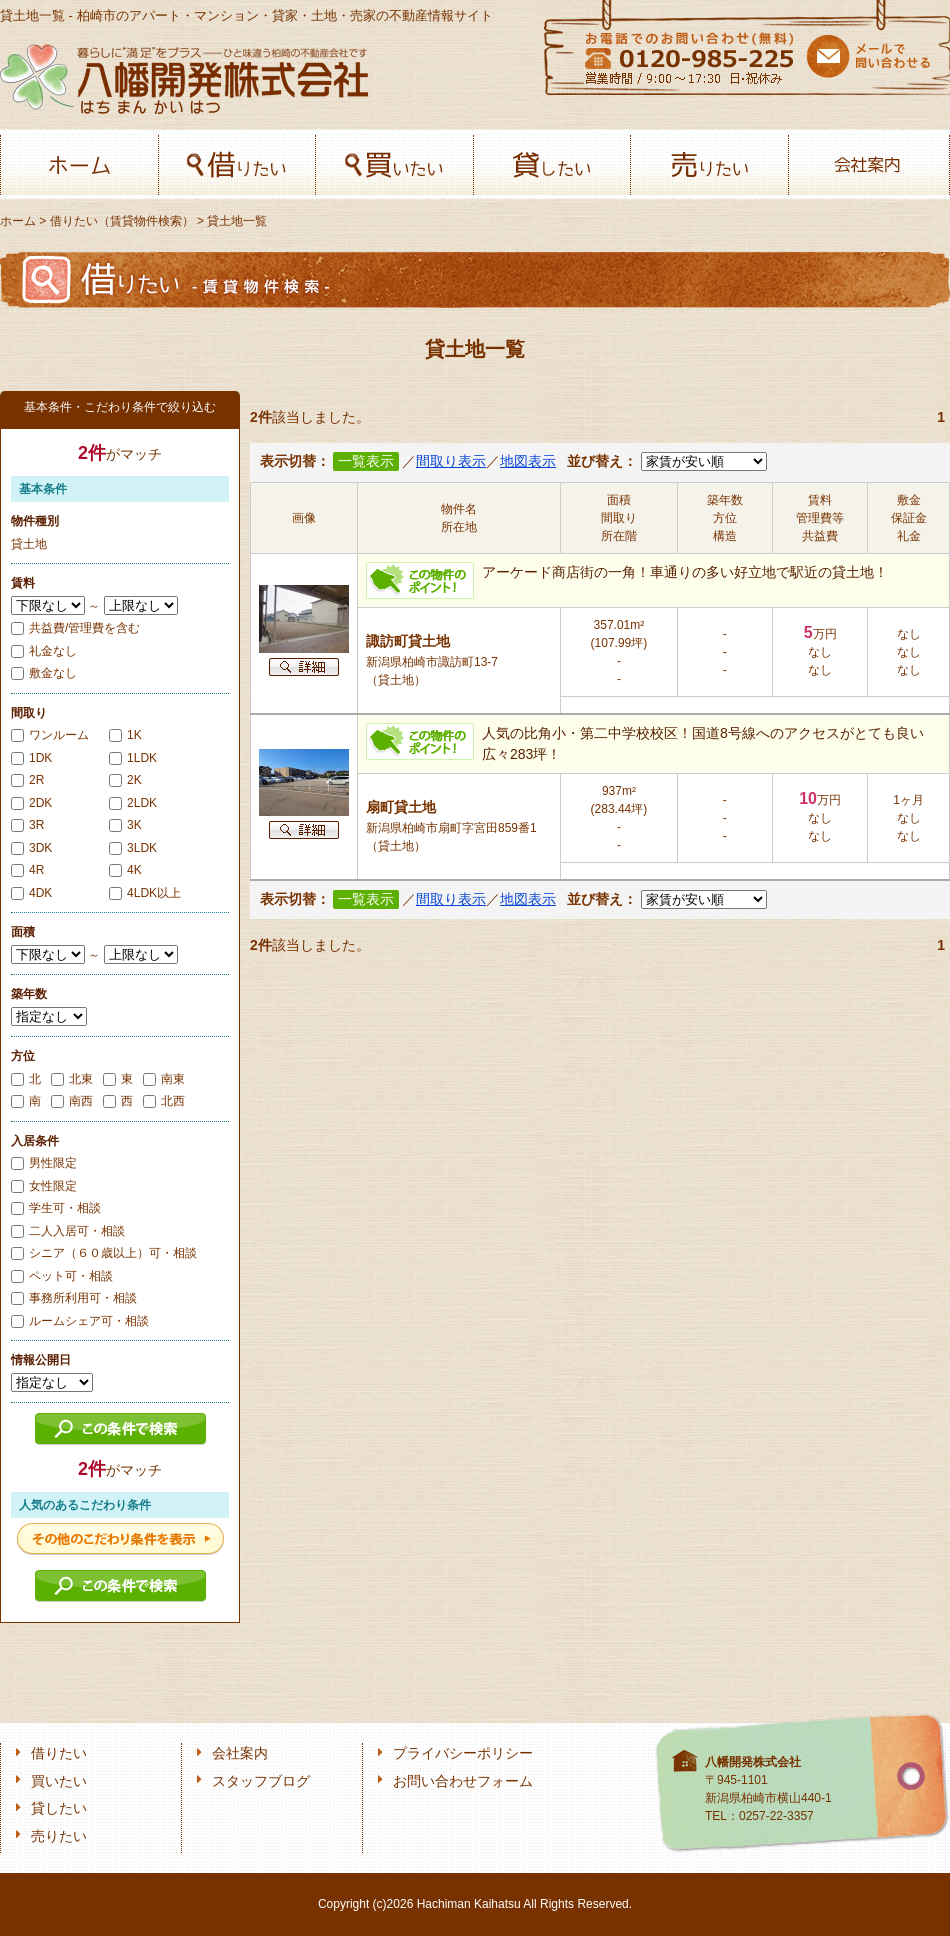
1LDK (133, 758)
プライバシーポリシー (463, 1753)
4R (27, 870)
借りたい (237, 165)
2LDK (133, 803)
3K (125, 825)
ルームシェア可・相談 (80, 1321)
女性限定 (44, 1186)
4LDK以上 (145, 893)
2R (27, 780)
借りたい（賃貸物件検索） (122, 221)
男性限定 (44, 1163)
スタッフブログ (261, 1781)
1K (125, 735)
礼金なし (44, 651)
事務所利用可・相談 (74, 1298)
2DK (31, 803)
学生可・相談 (56, 1208)
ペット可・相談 (62, 1276)
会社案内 (867, 165)
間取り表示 (451, 461)
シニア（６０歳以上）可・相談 (104, 1253)
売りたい (709, 165)
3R (27, 825)
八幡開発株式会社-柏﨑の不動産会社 (184, 78)
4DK (31, 893)
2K (125, 780)
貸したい (552, 165)
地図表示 (528, 461)
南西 (72, 1101)
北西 (164, 1101)
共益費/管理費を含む (75, 628)
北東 (72, 1079)
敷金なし (44, 673)
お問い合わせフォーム (463, 1781)
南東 (164, 1079)
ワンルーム (50, 735)
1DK (31, 758)
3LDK (133, 848)
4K (125, 870)
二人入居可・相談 (68, 1231)
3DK (31, 848)
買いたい (394, 165)
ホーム (79, 165)
